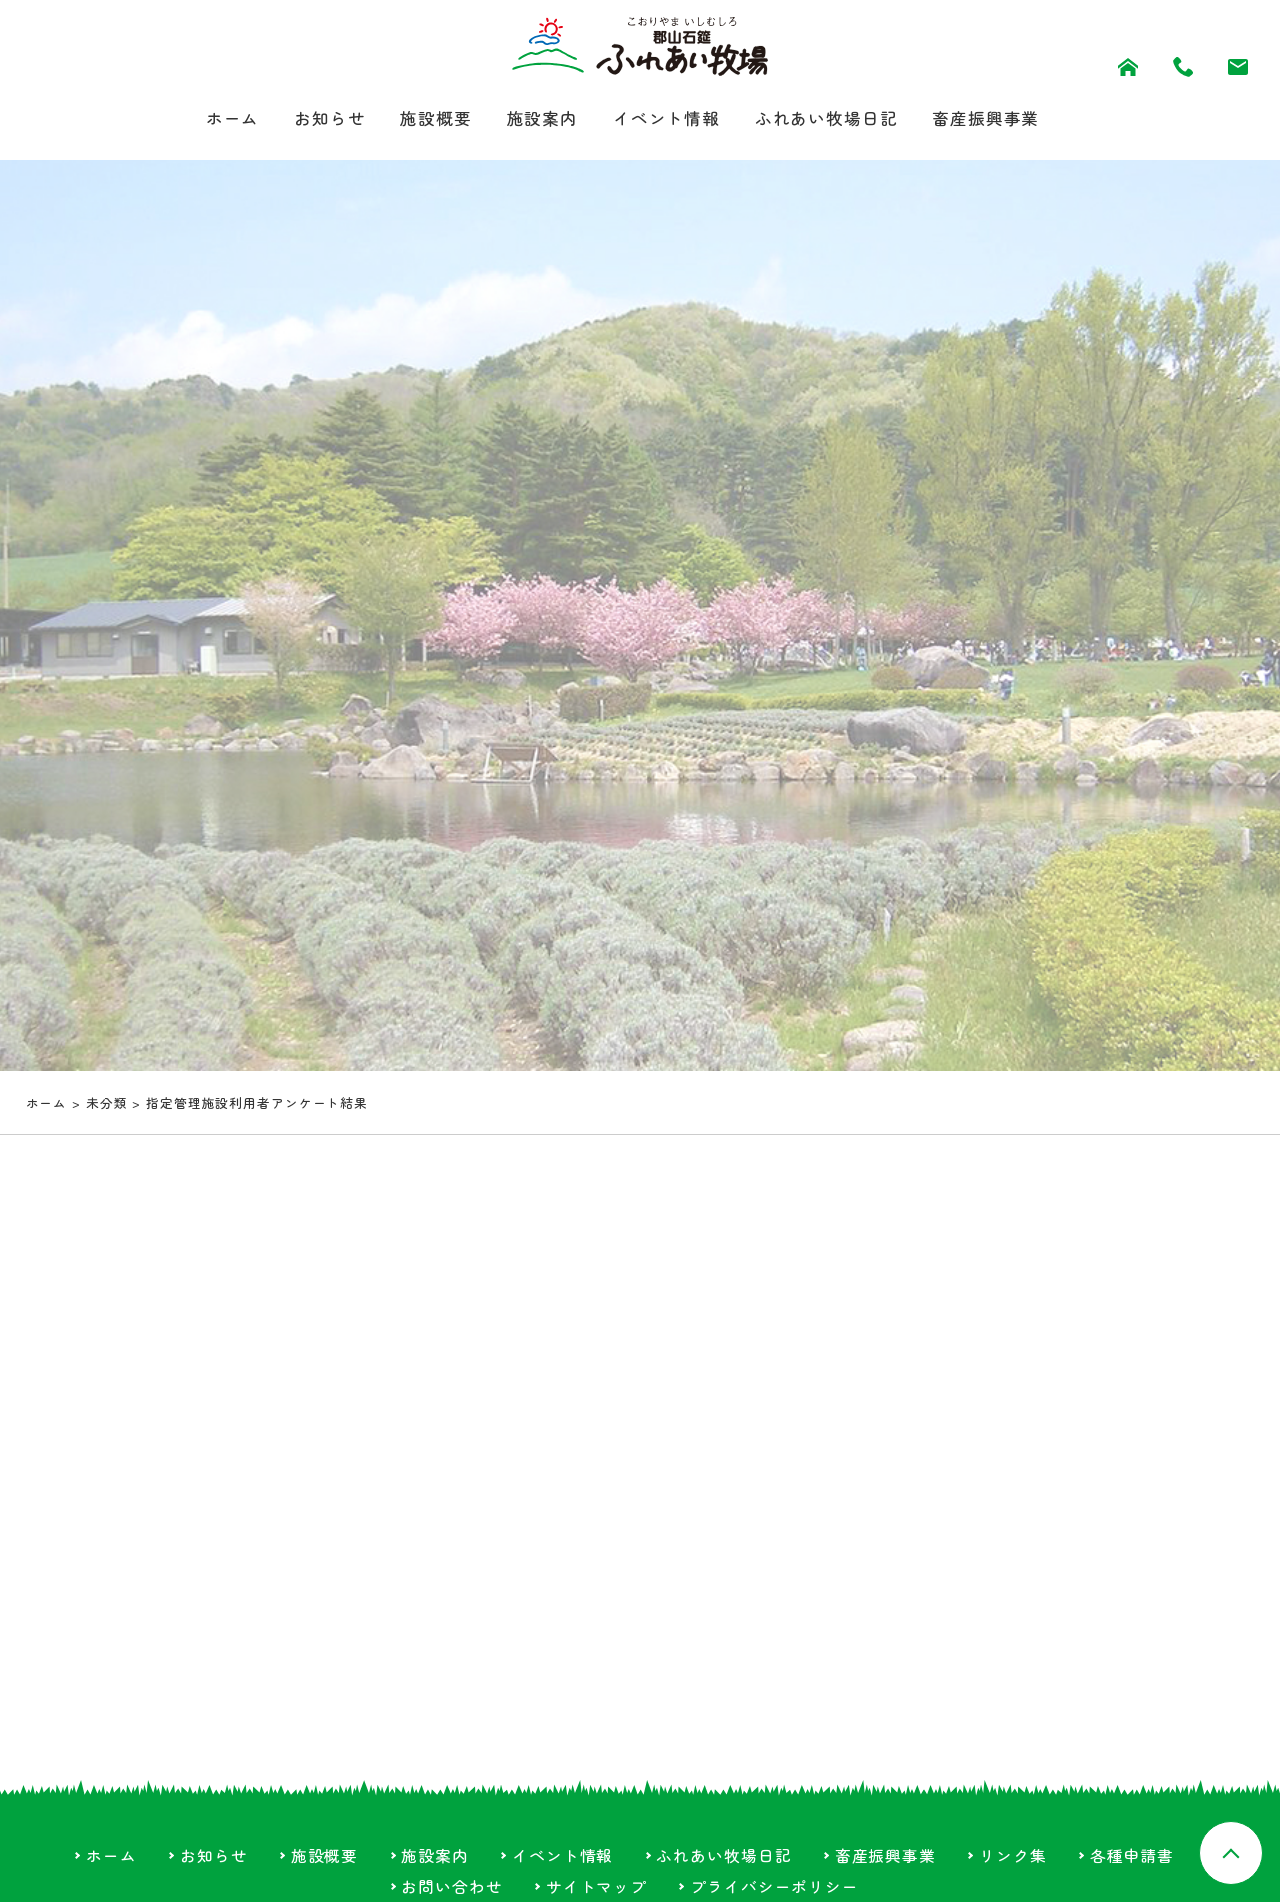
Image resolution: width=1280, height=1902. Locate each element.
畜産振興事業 (1001, 119)
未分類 (107, 1104)
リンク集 (1013, 1857)
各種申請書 (1132, 1857)
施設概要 (427, 119)
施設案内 (538, 119)
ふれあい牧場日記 (834, 119)
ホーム (215, 119)
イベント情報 (666, 119)
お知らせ (317, 119)
